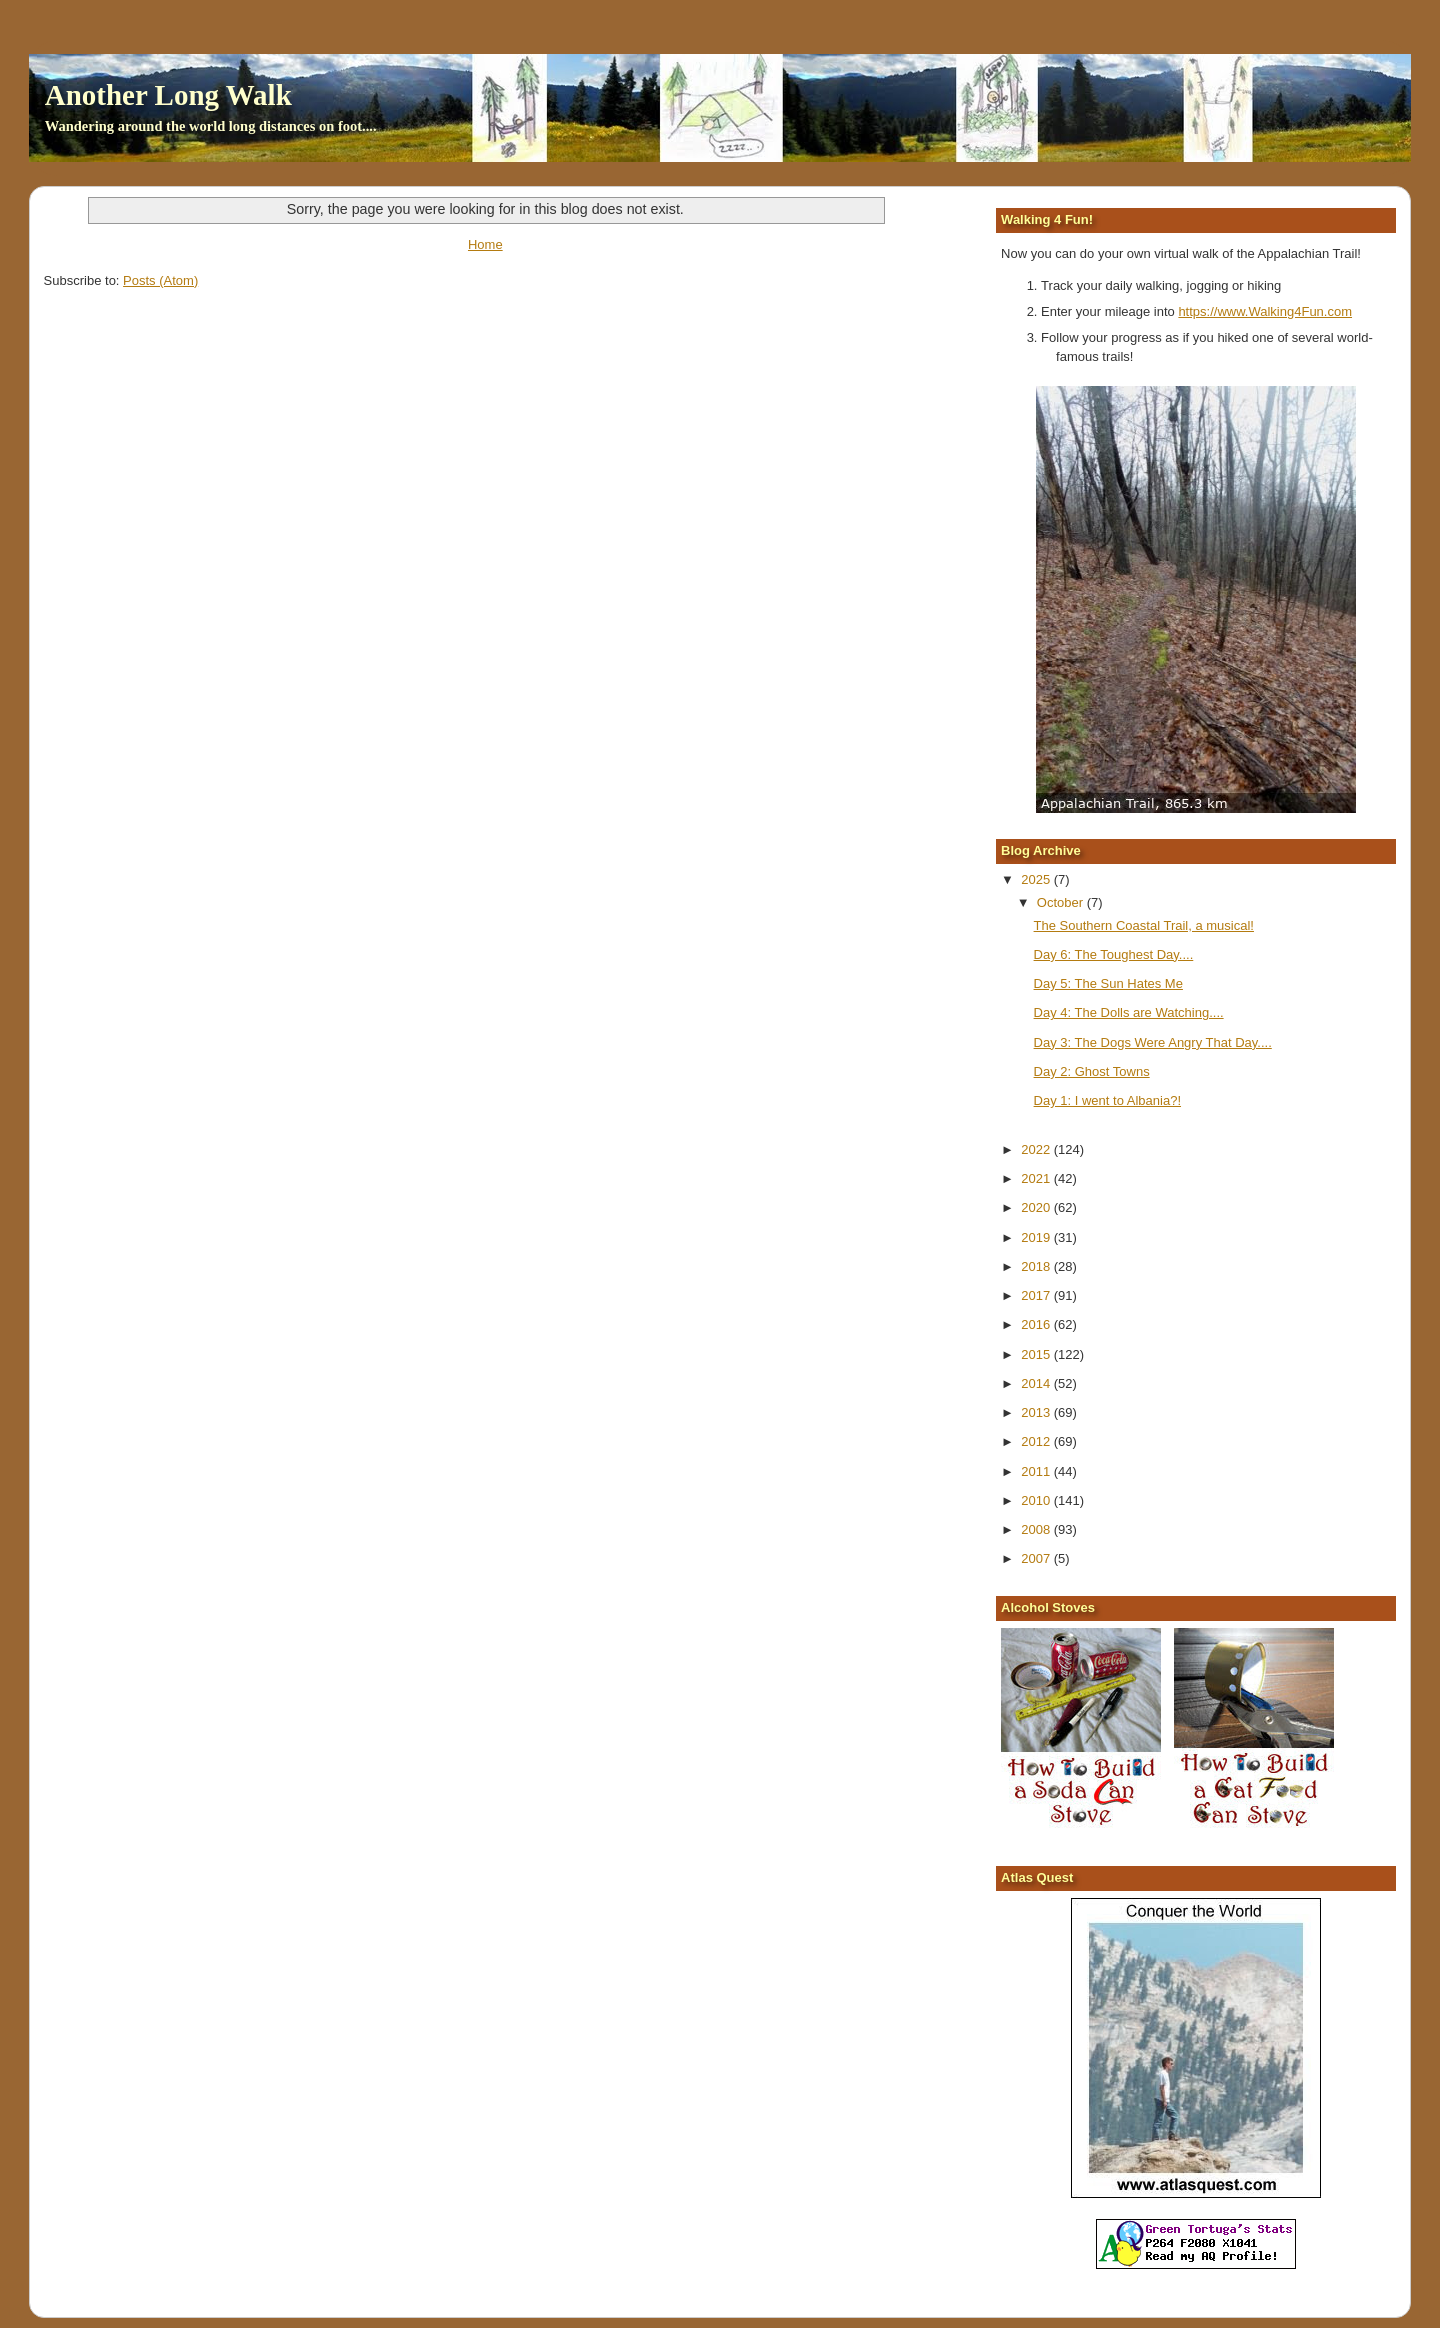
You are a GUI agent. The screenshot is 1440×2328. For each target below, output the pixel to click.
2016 (1037, 1324)
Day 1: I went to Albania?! (1107, 1100)
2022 (1037, 1149)
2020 (1037, 1207)
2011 (1037, 1471)
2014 (1037, 1383)
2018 (1037, 1266)
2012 (1037, 1441)
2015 (1037, 1354)
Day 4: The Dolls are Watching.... (1129, 1012)
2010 (1037, 1500)
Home (485, 244)
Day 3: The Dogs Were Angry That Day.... (1153, 1042)
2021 (1037, 1178)
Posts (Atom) (160, 280)
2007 (1037, 1558)
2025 (1037, 879)
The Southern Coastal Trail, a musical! (1144, 925)
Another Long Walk (168, 95)
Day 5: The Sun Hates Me (1108, 983)
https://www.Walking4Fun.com (1265, 311)
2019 (1037, 1237)
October (1062, 902)
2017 (1037, 1295)
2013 (1037, 1412)
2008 (1037, 1529)
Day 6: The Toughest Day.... (1114, 954)
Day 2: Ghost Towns (1092, 1071)
